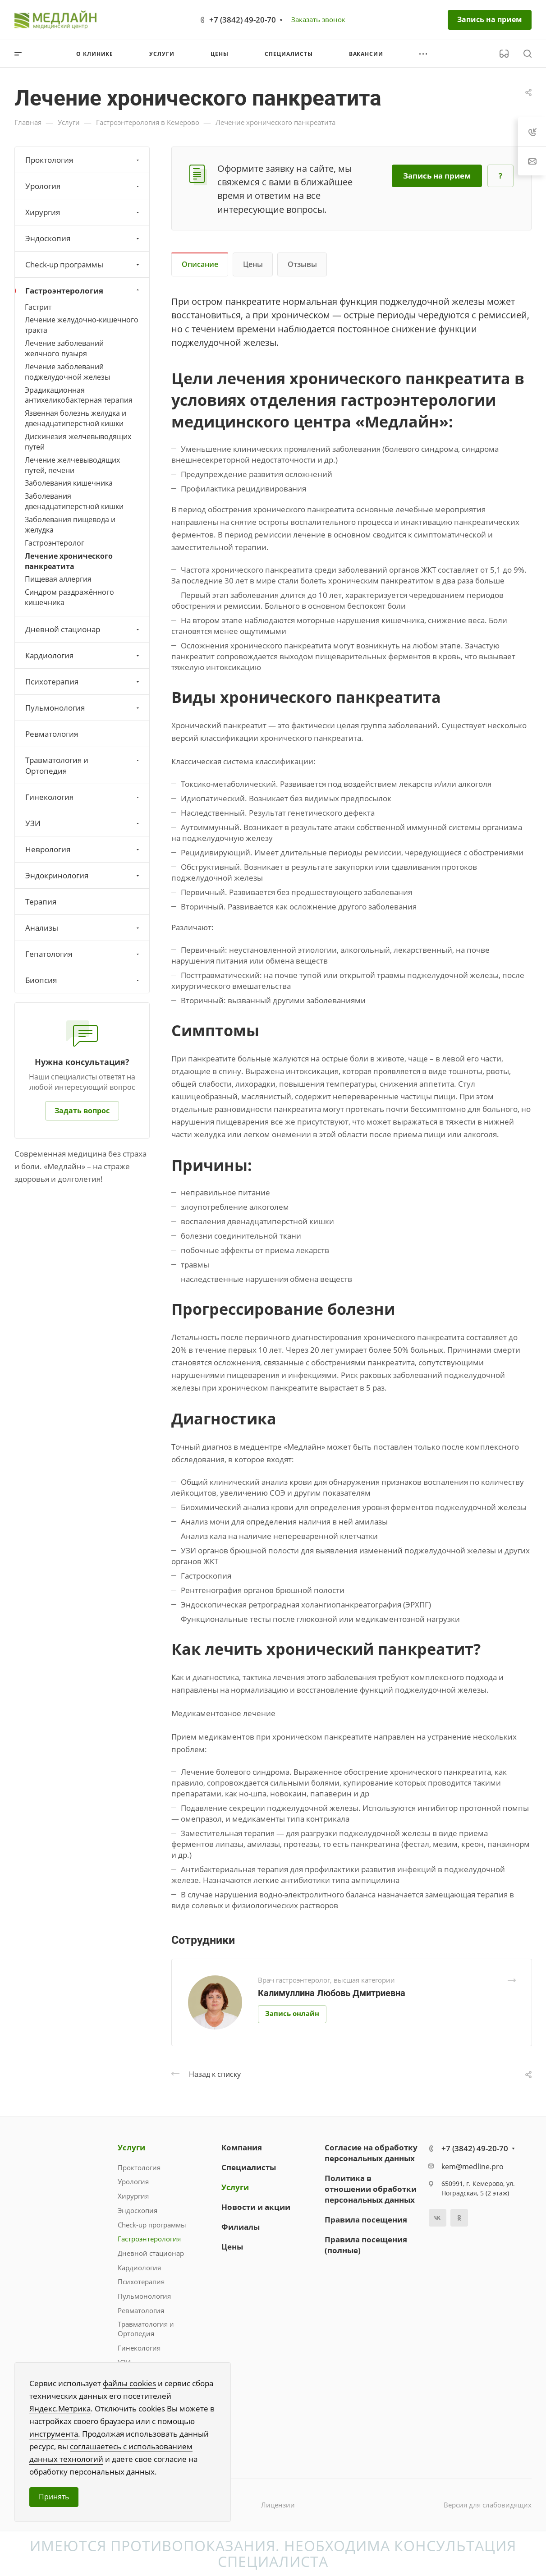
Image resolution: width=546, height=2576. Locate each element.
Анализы (83, 928)
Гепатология (83, 954)
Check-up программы (83, 264)
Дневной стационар (83, 629)
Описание (200, 264)
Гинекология (83, 797)
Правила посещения (366, 2219)
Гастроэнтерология (83, 290)
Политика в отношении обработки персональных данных (371, 2189)
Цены (253, 264)
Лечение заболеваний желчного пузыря (64, 348)
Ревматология (51, 734)
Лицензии (278, 2504)
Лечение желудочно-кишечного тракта (81, 325)
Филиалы (240, 2227)
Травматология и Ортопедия (83, 765)
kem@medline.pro (472, 2167)
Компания (241, 2147)
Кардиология (83, 655)
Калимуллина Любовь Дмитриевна (331, 1993)
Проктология (83, 160)
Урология (83, 186)
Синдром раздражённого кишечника (69, 597)
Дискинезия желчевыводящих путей (78, 442)
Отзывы (302, 264)
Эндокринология (83, 875)
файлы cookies (129, 2383)
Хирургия (83, 212)
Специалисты (248, 2167)
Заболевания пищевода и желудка (70, 524)
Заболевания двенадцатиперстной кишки (74, 501)
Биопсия (83, 980)
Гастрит (38, 307)
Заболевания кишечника (69, 483)
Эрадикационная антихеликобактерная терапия (79, 395)
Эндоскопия (83, 238)
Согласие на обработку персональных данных (371, 2152)
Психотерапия (83, 681)
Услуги (131, 2147)
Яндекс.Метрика (60, 2408)
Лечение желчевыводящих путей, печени (72, 465)
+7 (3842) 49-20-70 (242, 19)
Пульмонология (83, 708)
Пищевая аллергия (58, 579)
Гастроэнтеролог (54, 543)
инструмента (53, 2434)
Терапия (40, 901)
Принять (54, 2497)
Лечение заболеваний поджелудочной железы (67, 372)
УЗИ (83, 823)
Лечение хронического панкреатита (69, 561)
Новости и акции (255, 2207)
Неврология (83, 849)
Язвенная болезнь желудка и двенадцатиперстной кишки (75, 418)
